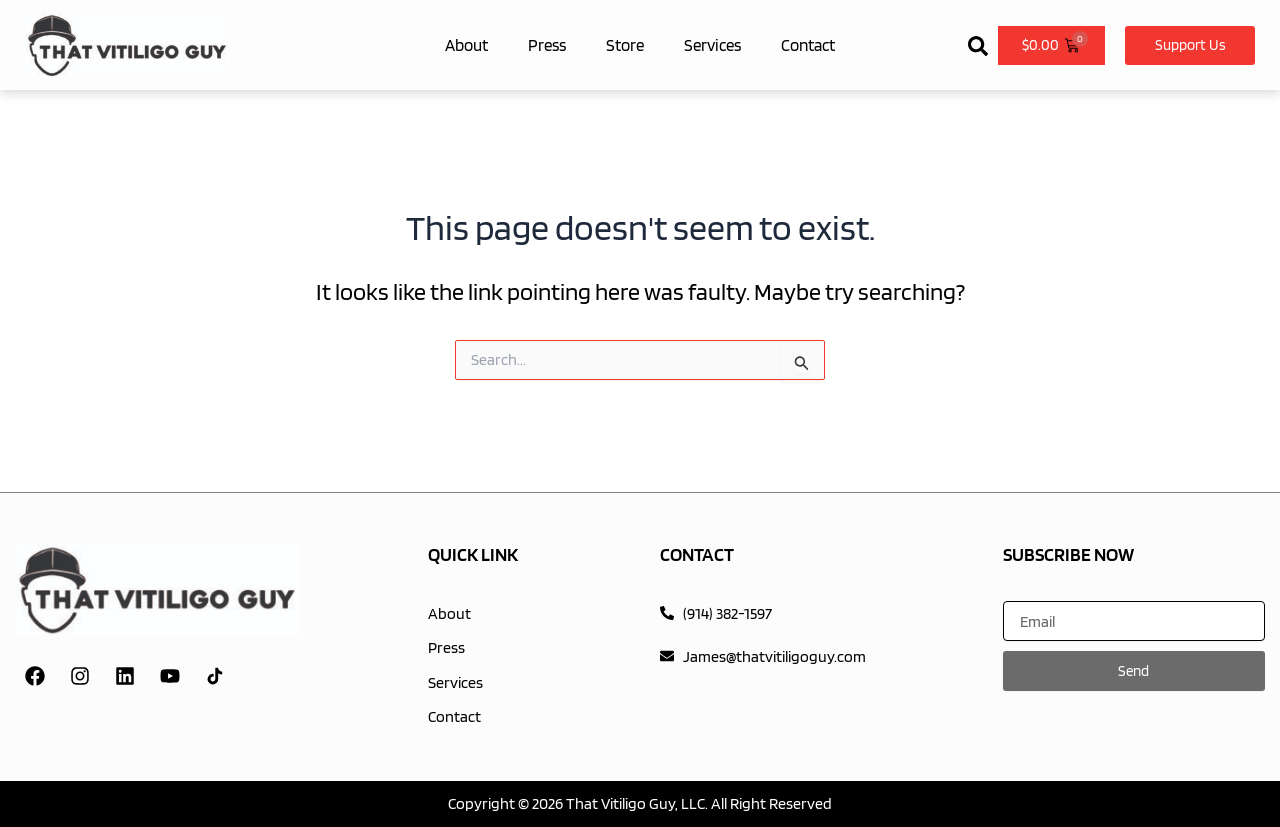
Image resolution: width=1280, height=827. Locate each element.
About (466, 45)
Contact (808, 45)
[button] (978, 41)
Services (712, 45)
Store (625, 45)
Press (547, 45)
